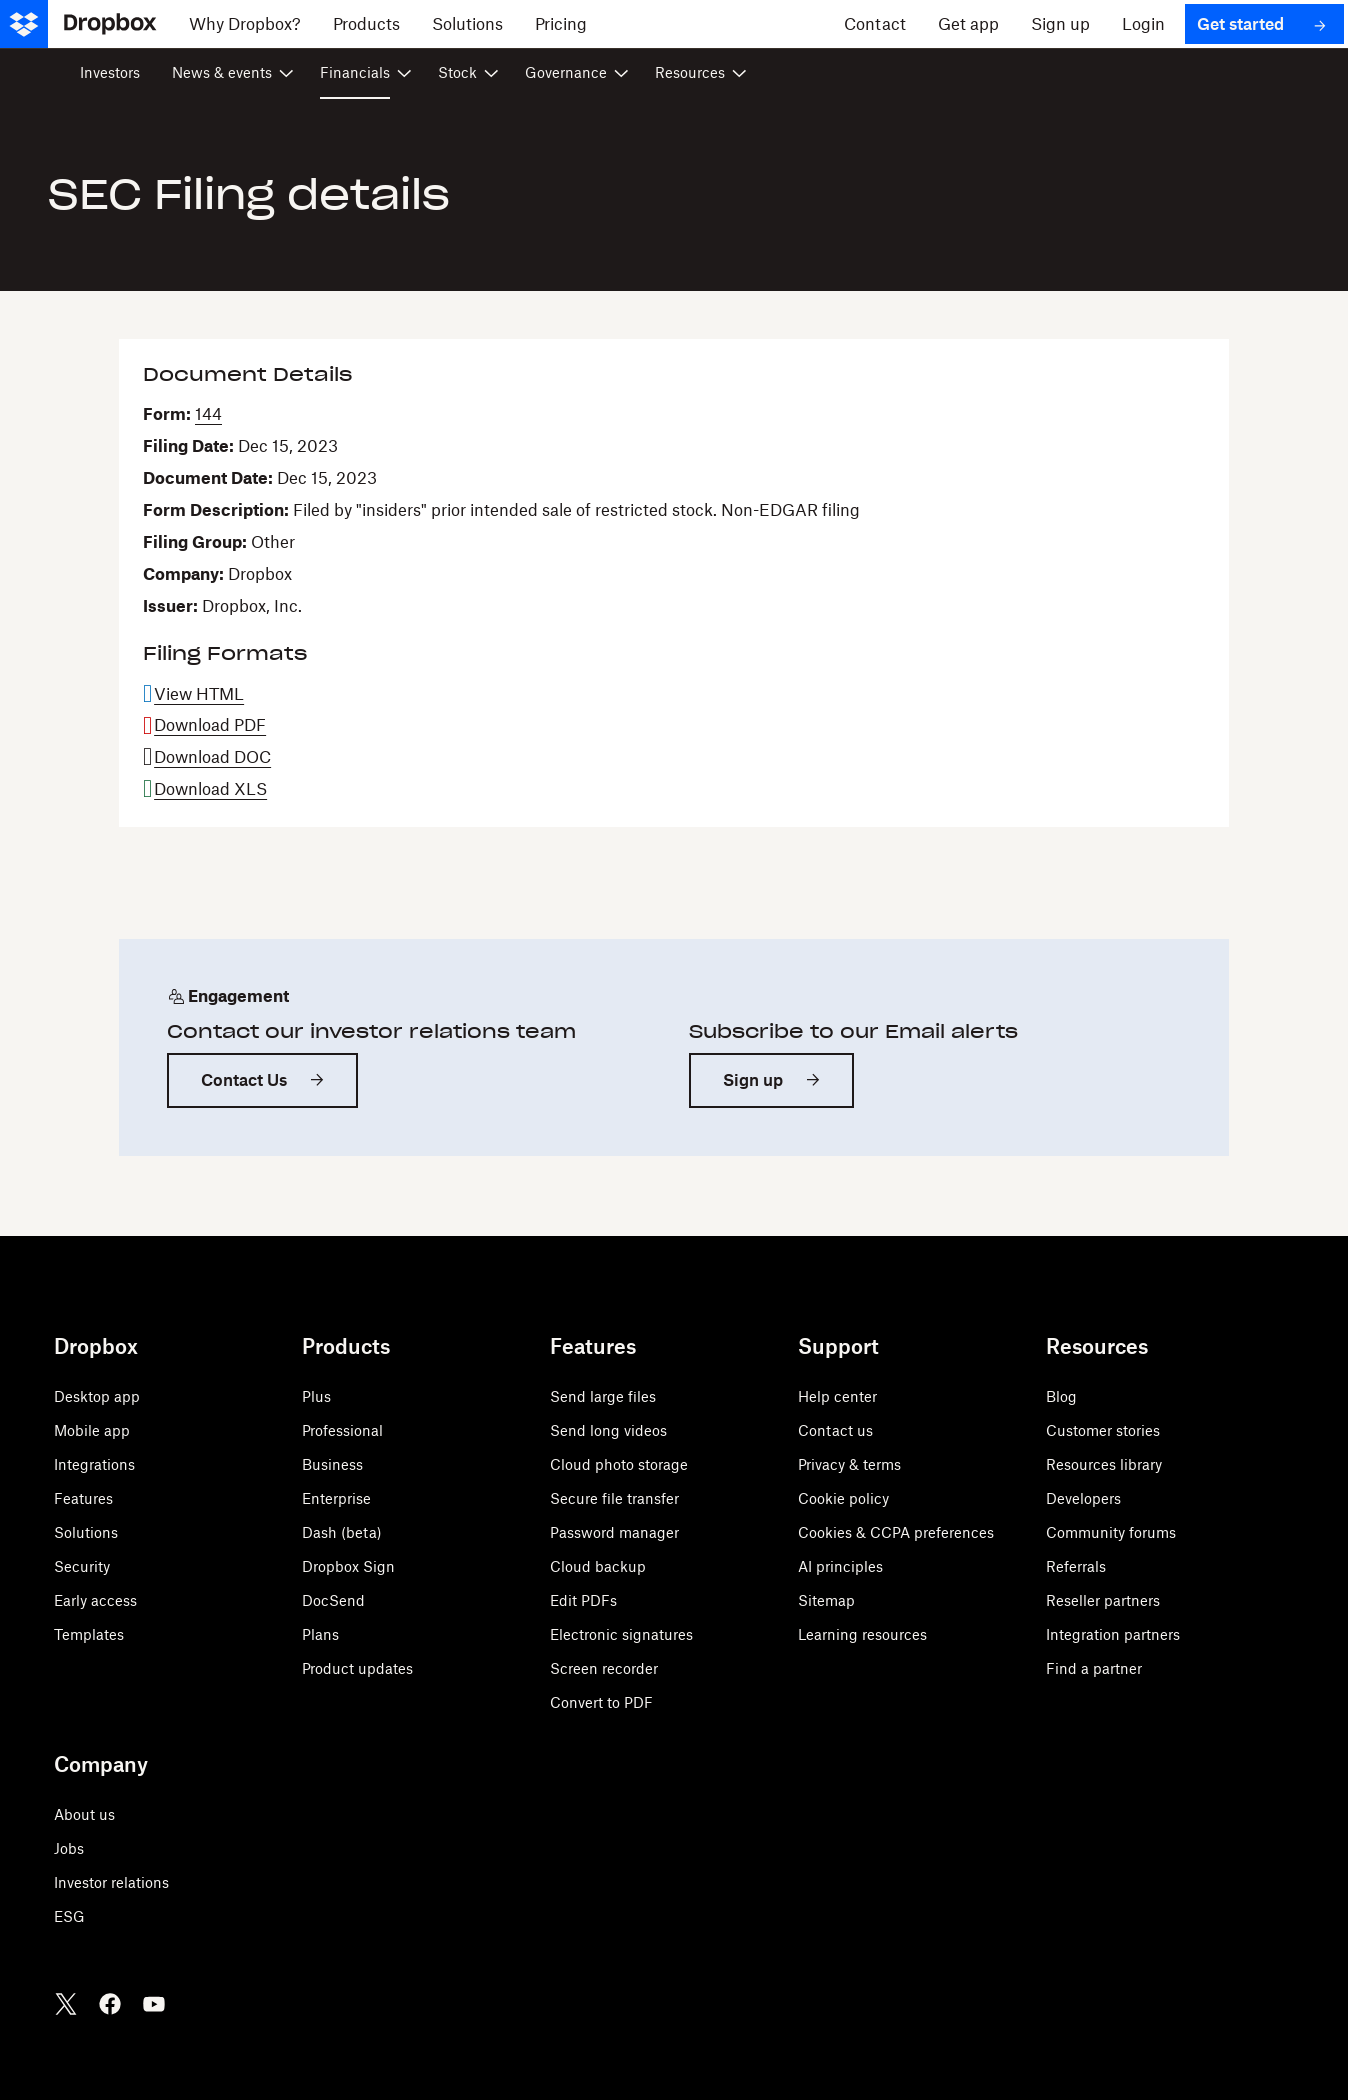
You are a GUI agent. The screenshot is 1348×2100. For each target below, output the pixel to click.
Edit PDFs (583, 1600)
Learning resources (862, 1634)
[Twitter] (66, 2004)
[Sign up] (1060, 24)
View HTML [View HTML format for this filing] (199, 694)
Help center (837, 1396)
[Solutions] (467, 24)
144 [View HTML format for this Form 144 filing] (208, 414)
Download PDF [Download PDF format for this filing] (210, 725)
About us (84, 1814)
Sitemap (826, 1600)
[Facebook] (110, 2004)
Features (83, 1498)
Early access (95, 1600)
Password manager (614, 1532)
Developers (1083, 1498)
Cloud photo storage (619, 1464)
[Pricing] (561, 24)
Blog (1061, 1396)
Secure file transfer (614, 1498)
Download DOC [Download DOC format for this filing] (212, 757)
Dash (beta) (342, 1532)
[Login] (1143, 24)
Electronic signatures (621, 1634)
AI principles (840, 1566)
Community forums (1111, 1532)
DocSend (333, 1600)
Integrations (94, 1464)
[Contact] (875, 24)
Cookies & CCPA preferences (896, 1532)
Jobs (69, 1848)
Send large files (603, 1396)
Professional (342, 1430)
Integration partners (1113, 1634)
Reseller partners (1103, 1600)
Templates (89, 1634)
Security (82, 1566)
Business (332, 1464)
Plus (316, 1396)
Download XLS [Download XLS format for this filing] (210, 789)
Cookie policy (843, 1498)
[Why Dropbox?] (245, 24)
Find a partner (1094, 1668)
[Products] (366, 24)
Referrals (1076, 1566)
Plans (320, 1634)
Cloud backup (598, 1566)
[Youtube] (154, 2004)
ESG (69, 1916)
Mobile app (92, 1430)
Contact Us (244, 1080)
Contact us (835, 1430)
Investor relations (111, 1882)
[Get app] (968, 24)
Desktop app (97, 1396)
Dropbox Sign (348, 1566)
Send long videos (608, 1430)
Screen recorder (604, 1668)
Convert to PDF (601, 1702)
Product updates (357, 1668)
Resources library (1104, 1464)
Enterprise (336, 1498)
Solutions (86, 1532)
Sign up (753, 1080)
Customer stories (1103, 1430)
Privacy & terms (849, 1464)
